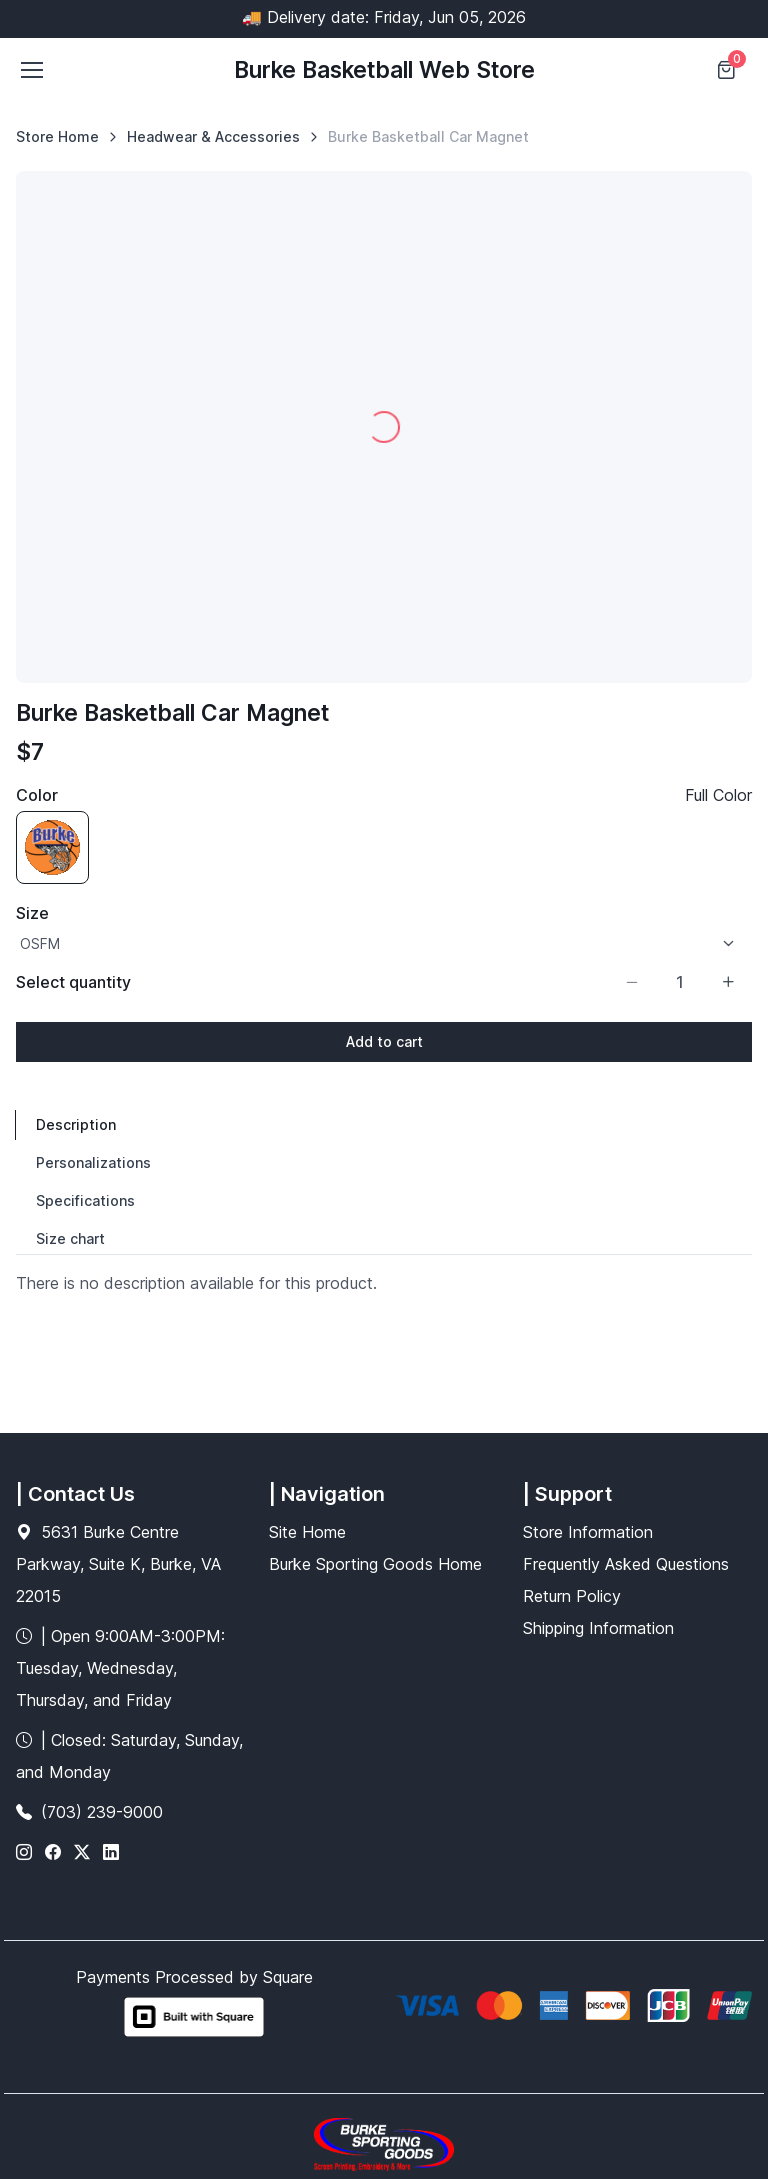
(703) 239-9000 (102, 1812)
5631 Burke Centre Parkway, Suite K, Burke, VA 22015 (118, 1564)
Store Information (588, 1532)
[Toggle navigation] (31, 70)
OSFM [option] (40, 943)
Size (32, 913)
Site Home (307, 1532)
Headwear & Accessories (213, 136)
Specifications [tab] (85, 1200)
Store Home (57, 136)
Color (37, 795)
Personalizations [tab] (93, 1162)
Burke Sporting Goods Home (375, 1564)
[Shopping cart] (728, 70)
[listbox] (384, 943)
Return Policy (572, 1596)
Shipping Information (598, 1628)
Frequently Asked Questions (626, 1564)
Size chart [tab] (70, 1238)
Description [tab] (76, 1124)
